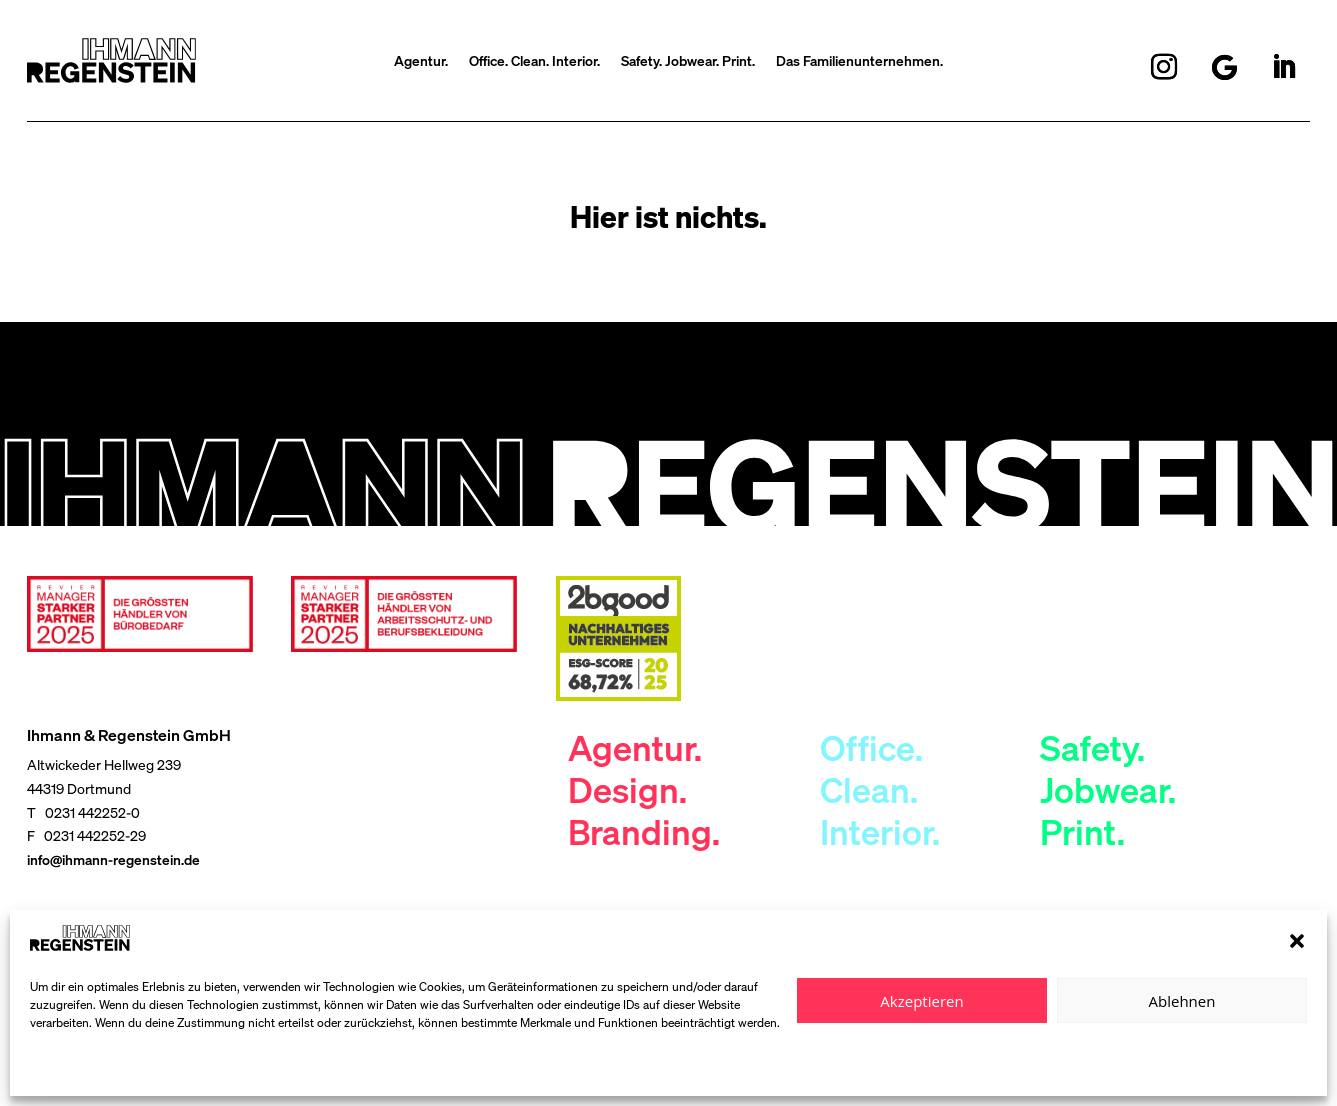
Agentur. (421, 62)
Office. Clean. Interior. (534, 62)
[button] (1297, 941)
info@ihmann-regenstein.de (113, 859)
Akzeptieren (921, 1001)
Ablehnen (1182, 1001)
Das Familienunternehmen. (859, 62)
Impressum (190, 1068)
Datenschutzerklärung (90, 1068)
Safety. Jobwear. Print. (688, 62)
